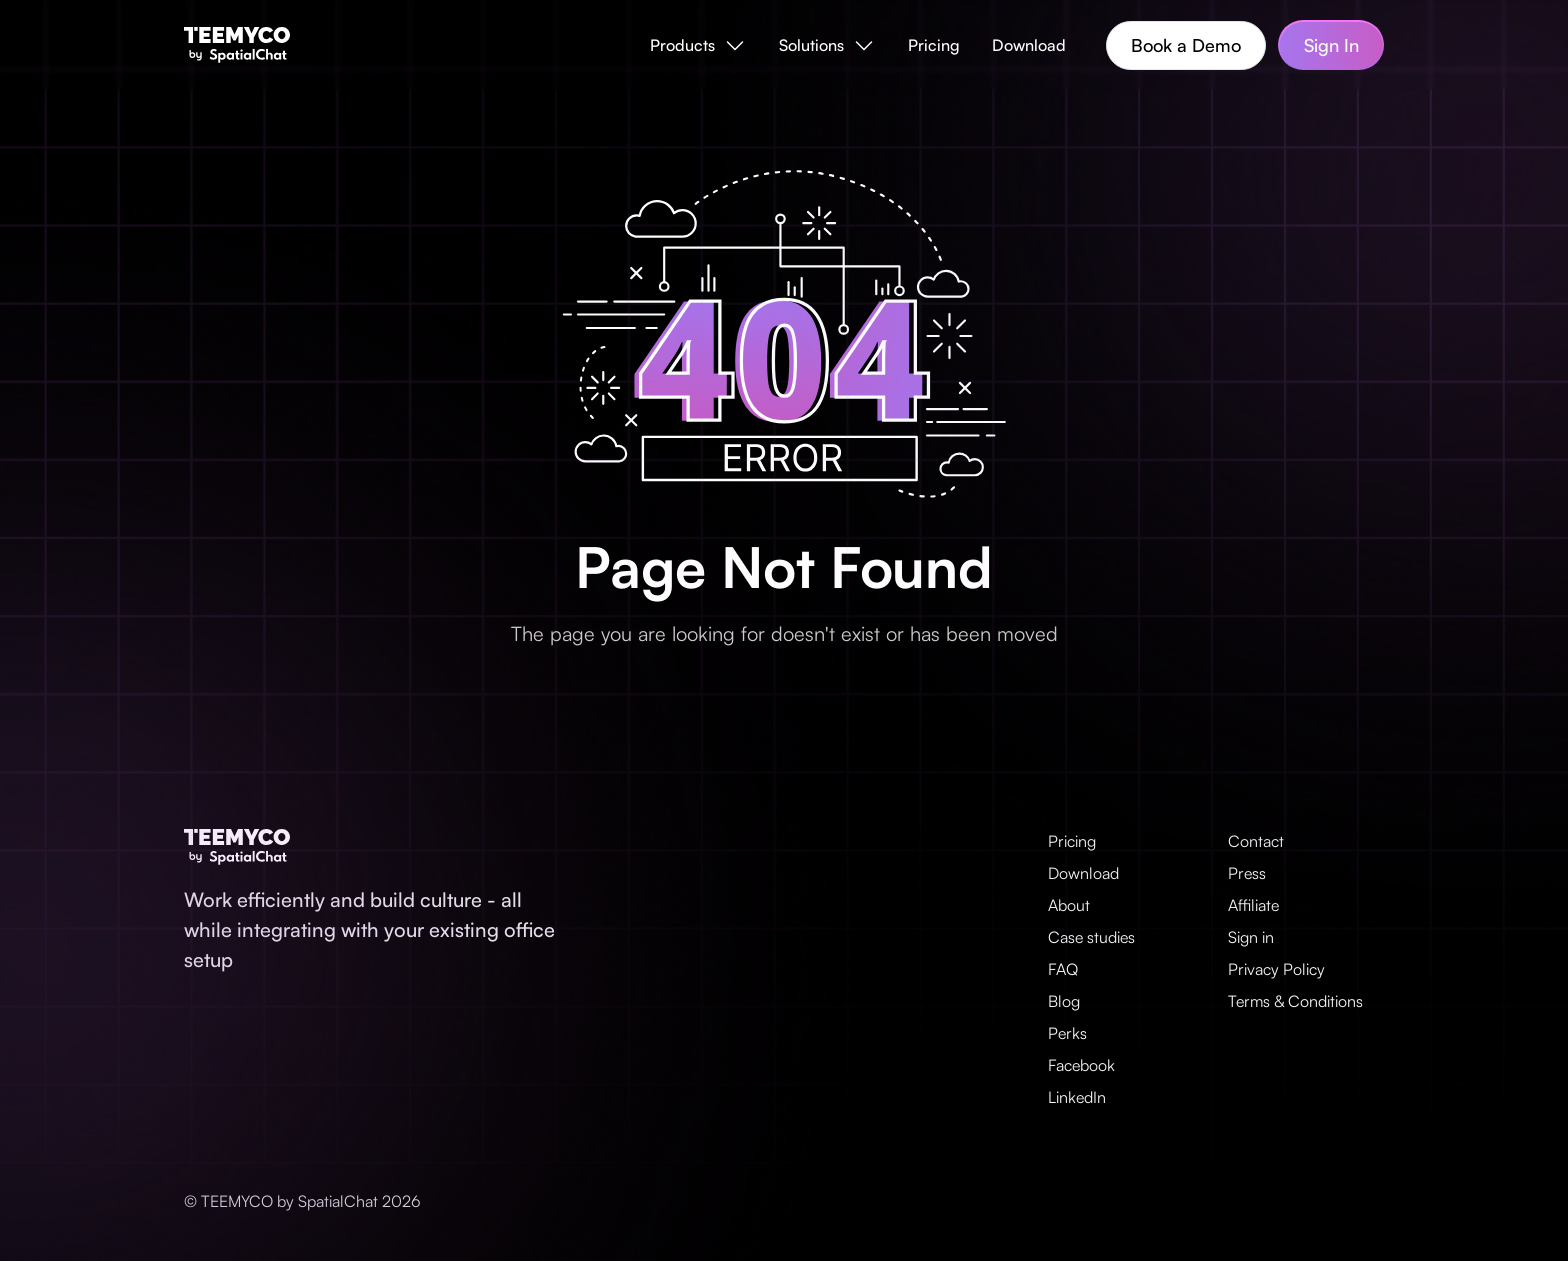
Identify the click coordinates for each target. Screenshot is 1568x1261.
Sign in (1251, 937)
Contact (1256, 841)
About (1069, 905)
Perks (1067, 1033)
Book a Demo (1186, 45)
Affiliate (1253, 905)
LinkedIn (1077, 1097)
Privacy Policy (1276, 969)
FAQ (1063, 969)
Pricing (934, 45)
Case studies (1091, 937)
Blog (1064, 1001)
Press (1247, 873)
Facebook (1081, 1065)
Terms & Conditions (1295, 1001)
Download (1029, 45)
